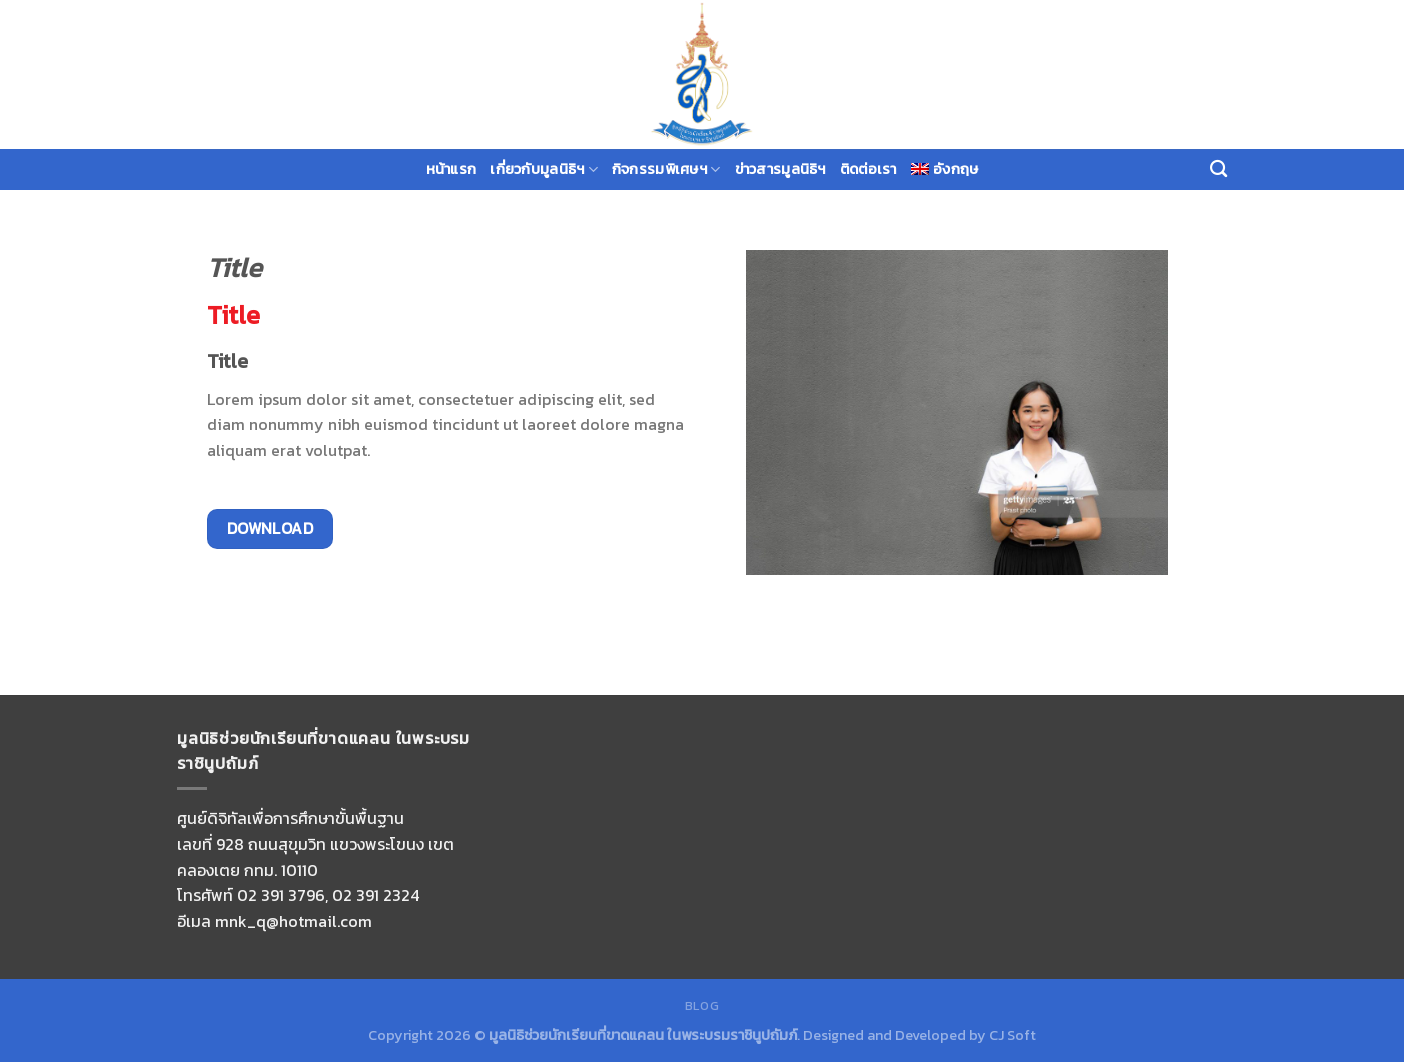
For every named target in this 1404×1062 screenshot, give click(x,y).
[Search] (1218, 169)
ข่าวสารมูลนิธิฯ (780, 169)
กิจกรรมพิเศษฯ (666, 169)
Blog (702, 1006)
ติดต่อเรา (868, 169)
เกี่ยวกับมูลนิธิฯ (544, 169)
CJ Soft (1012, 1035)
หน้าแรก (451, 169)
